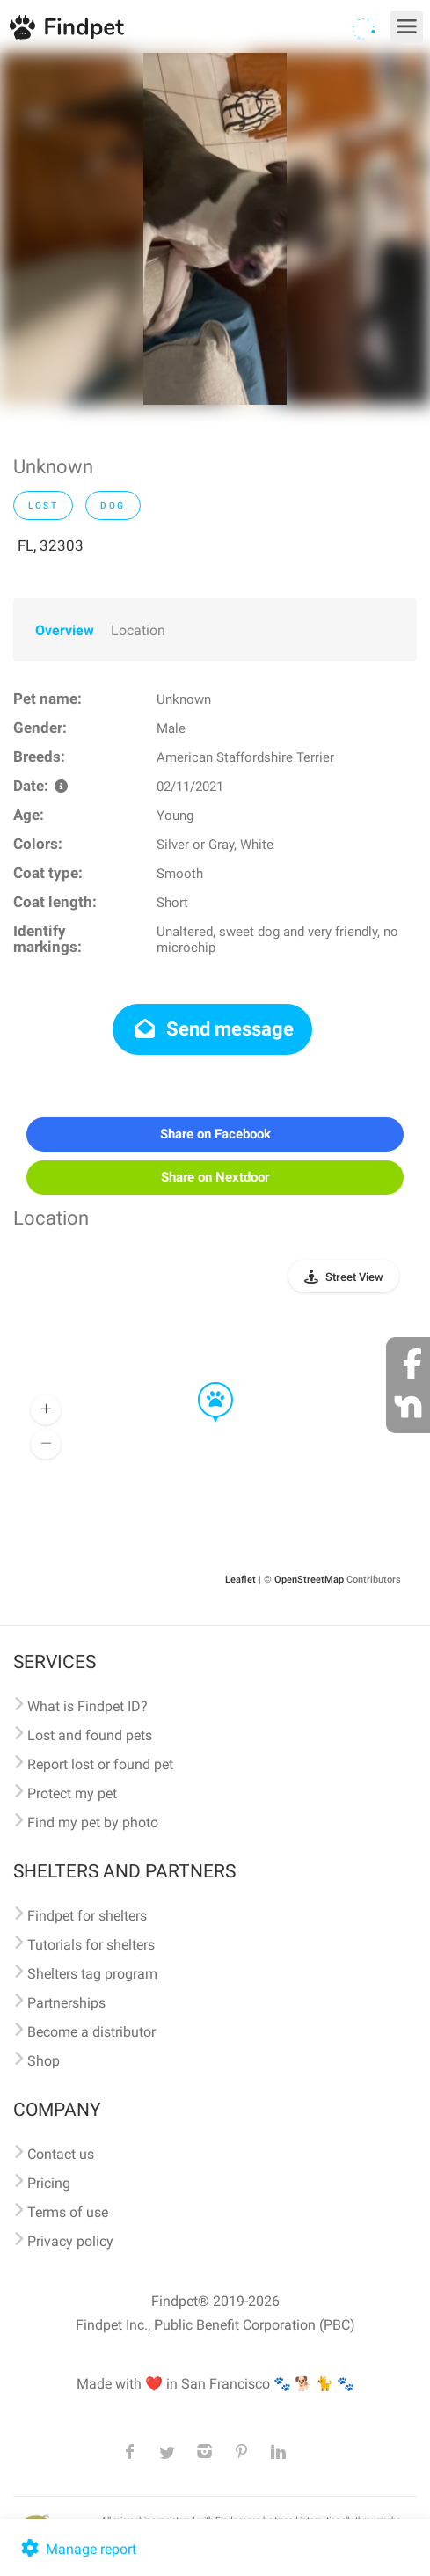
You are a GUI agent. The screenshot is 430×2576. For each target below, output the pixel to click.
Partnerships (66, 2002)
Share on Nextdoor (215, 1177)
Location (138, 630)
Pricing (48, 2183)
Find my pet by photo (92, 1822)
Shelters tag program (92, 1973)
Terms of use (67, 2212)
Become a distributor (91, 2031)
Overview (64, 630)
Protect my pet (72, 1793)
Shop (43, 2061)
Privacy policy (70, 2241)
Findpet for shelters (87, 1915)
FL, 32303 (51, 545)
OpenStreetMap (309, 1579)
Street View (354, 1277)
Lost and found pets (89, 1735)
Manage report (77, 2549)
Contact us (60, 2154)
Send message (212, 1029)
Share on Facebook (215, 1134)
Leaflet (240, 1579)
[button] (203, 1383)
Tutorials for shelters (91, 1944)
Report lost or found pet (100, 1764)
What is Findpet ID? (87, 1706)
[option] (215, 229)
